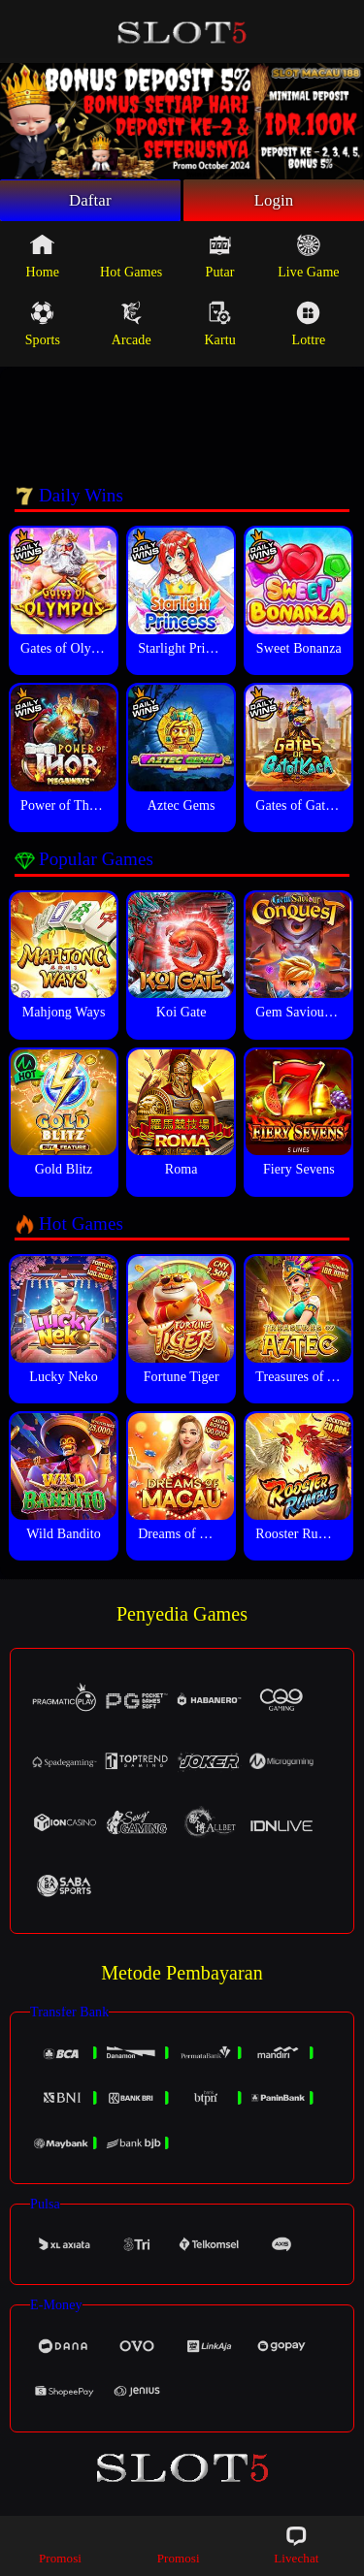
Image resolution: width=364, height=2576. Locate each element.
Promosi (60, 2544)
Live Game (308, 259)
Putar (220, 259)
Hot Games (131, 259)
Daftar (91, 201)
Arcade (131, 327)
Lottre (309, 327)
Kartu (219, 327)
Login (273, 201)
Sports (42, 327)
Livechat (296, 2544)
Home (43, 259)
